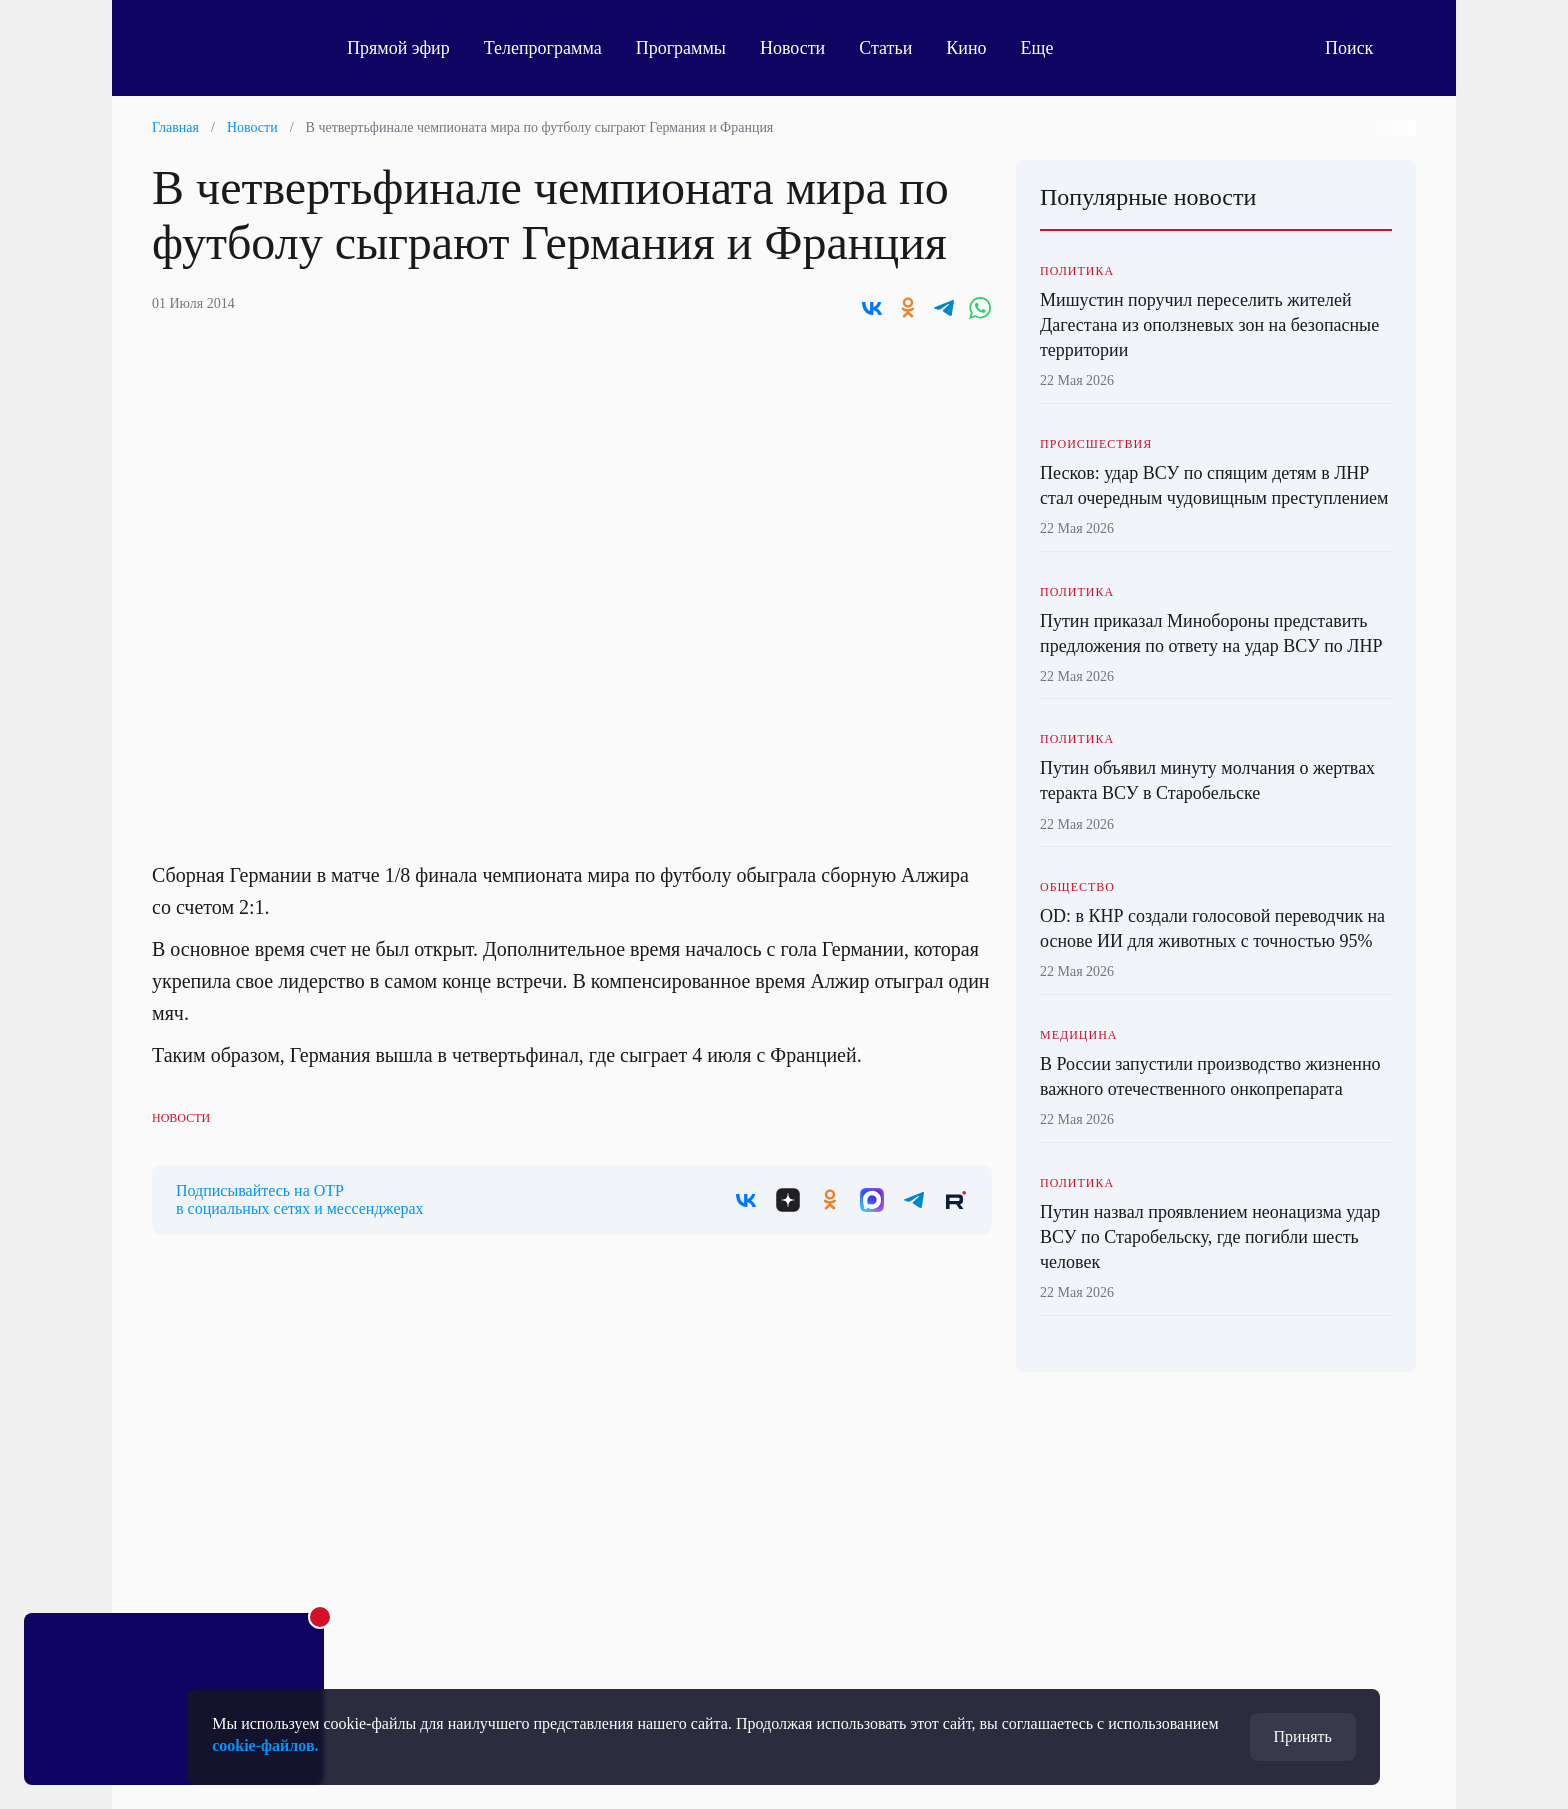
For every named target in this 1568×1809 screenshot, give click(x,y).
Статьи (885, 48)
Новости (792, 48)
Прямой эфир (398, 48)
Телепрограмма (543, 48)
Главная (175, 127)
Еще (1048, 48)
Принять (1303, 1736)
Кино (966, 48)
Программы (681, 48)
